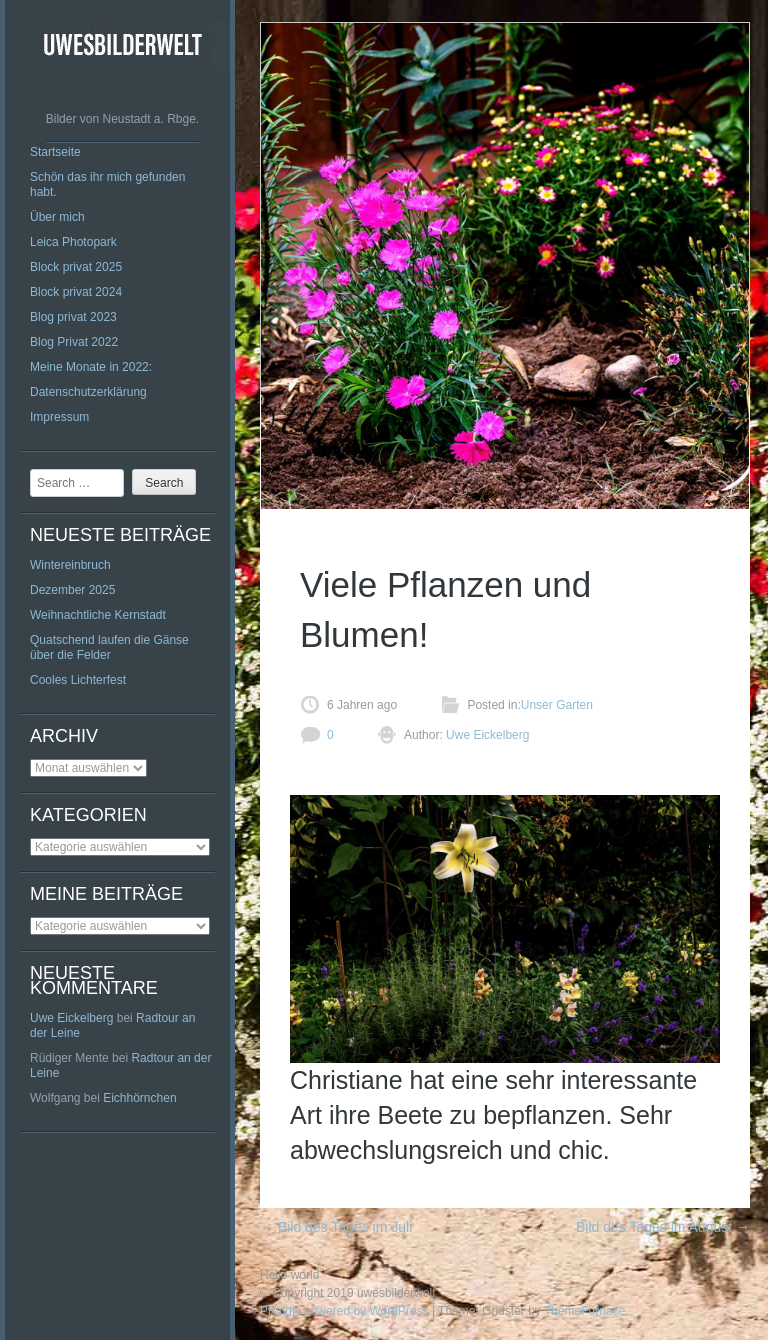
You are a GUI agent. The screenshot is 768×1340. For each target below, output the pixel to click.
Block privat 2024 (76, 292)
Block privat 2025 (76, 267)
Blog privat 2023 (73, 317)
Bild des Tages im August (663, 1227)
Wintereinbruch (70, 565)
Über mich (57, 217)
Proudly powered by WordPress (344, 1311)
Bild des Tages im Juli (336, 1227)
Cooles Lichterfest (78, 680)
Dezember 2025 (72, 590)
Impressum (59, 417)
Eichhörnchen (139, 1098)
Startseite (55, 152)
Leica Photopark (73, 242)
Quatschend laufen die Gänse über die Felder (109, 647)
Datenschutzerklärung (88, 392)
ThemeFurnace (584, 1311)
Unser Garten (557, 705)
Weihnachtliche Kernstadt (98, 615)
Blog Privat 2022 (74, 342)
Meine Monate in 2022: (91, 367)
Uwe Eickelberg (71, 1018)
